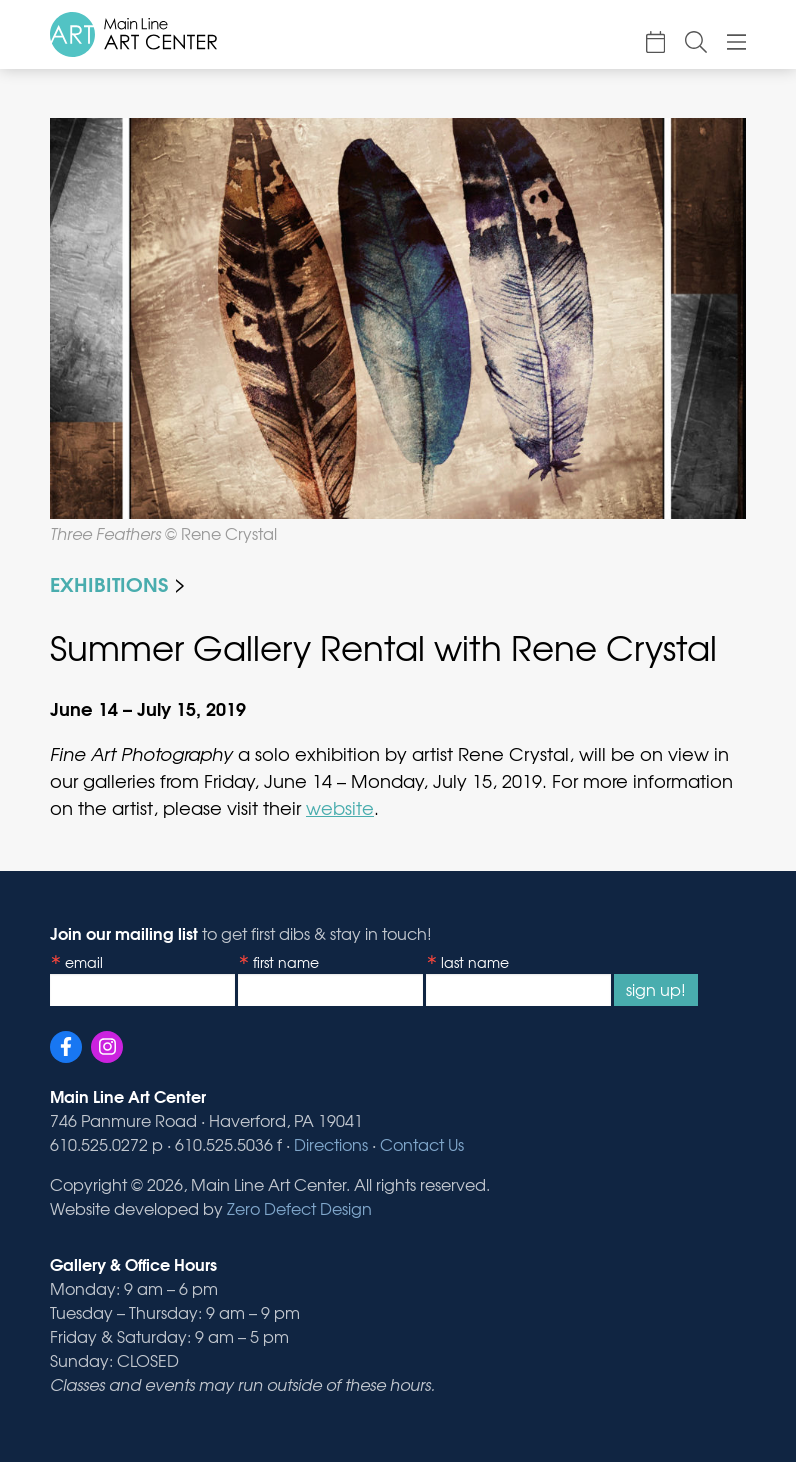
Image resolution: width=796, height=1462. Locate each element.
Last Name (475, 962)
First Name (286, 962)
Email (84, 962)
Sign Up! (656, 989)
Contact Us (422, 1144)
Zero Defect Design (299, 1208)
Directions (331, 1144)
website (340, 807)
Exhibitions (109, 582)
